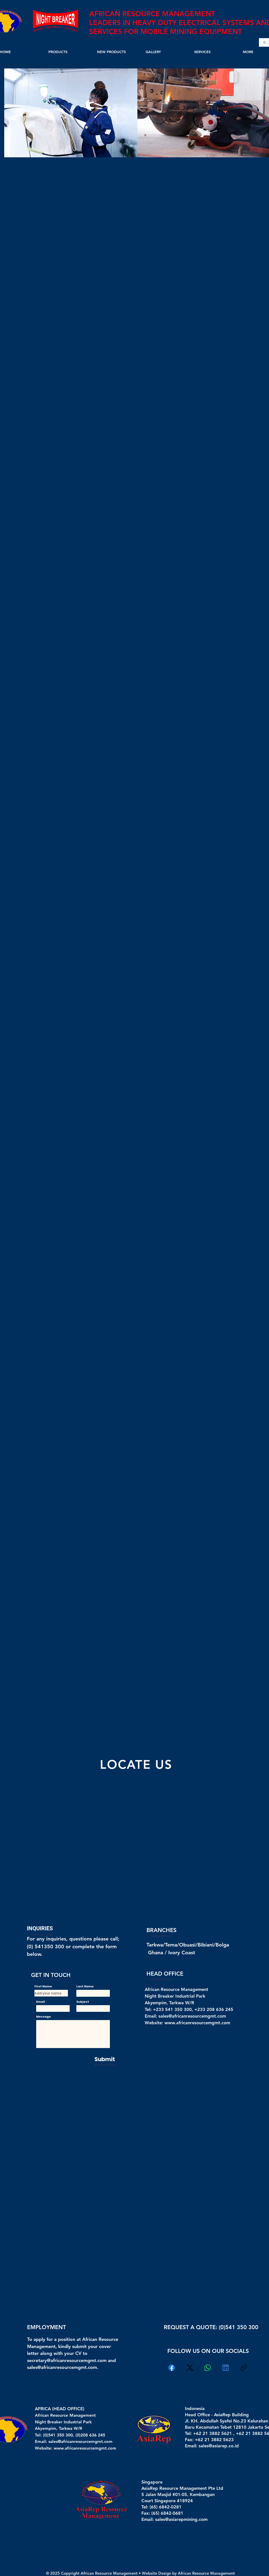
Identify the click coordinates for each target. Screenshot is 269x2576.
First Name (43, 1986)
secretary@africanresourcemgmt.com (67, 2360)
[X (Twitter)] (189, 2367)
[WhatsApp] (207, 2367)
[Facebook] (171, 2367)
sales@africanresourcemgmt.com (62, 2367)
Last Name (85, 1986)
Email (40, 2001)
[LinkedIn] (225, 2367)
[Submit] (104, 2059)
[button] (69, 52)
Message (43, 2016)
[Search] (266, 42)
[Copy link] (243, 2367)
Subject (82, 2001)
